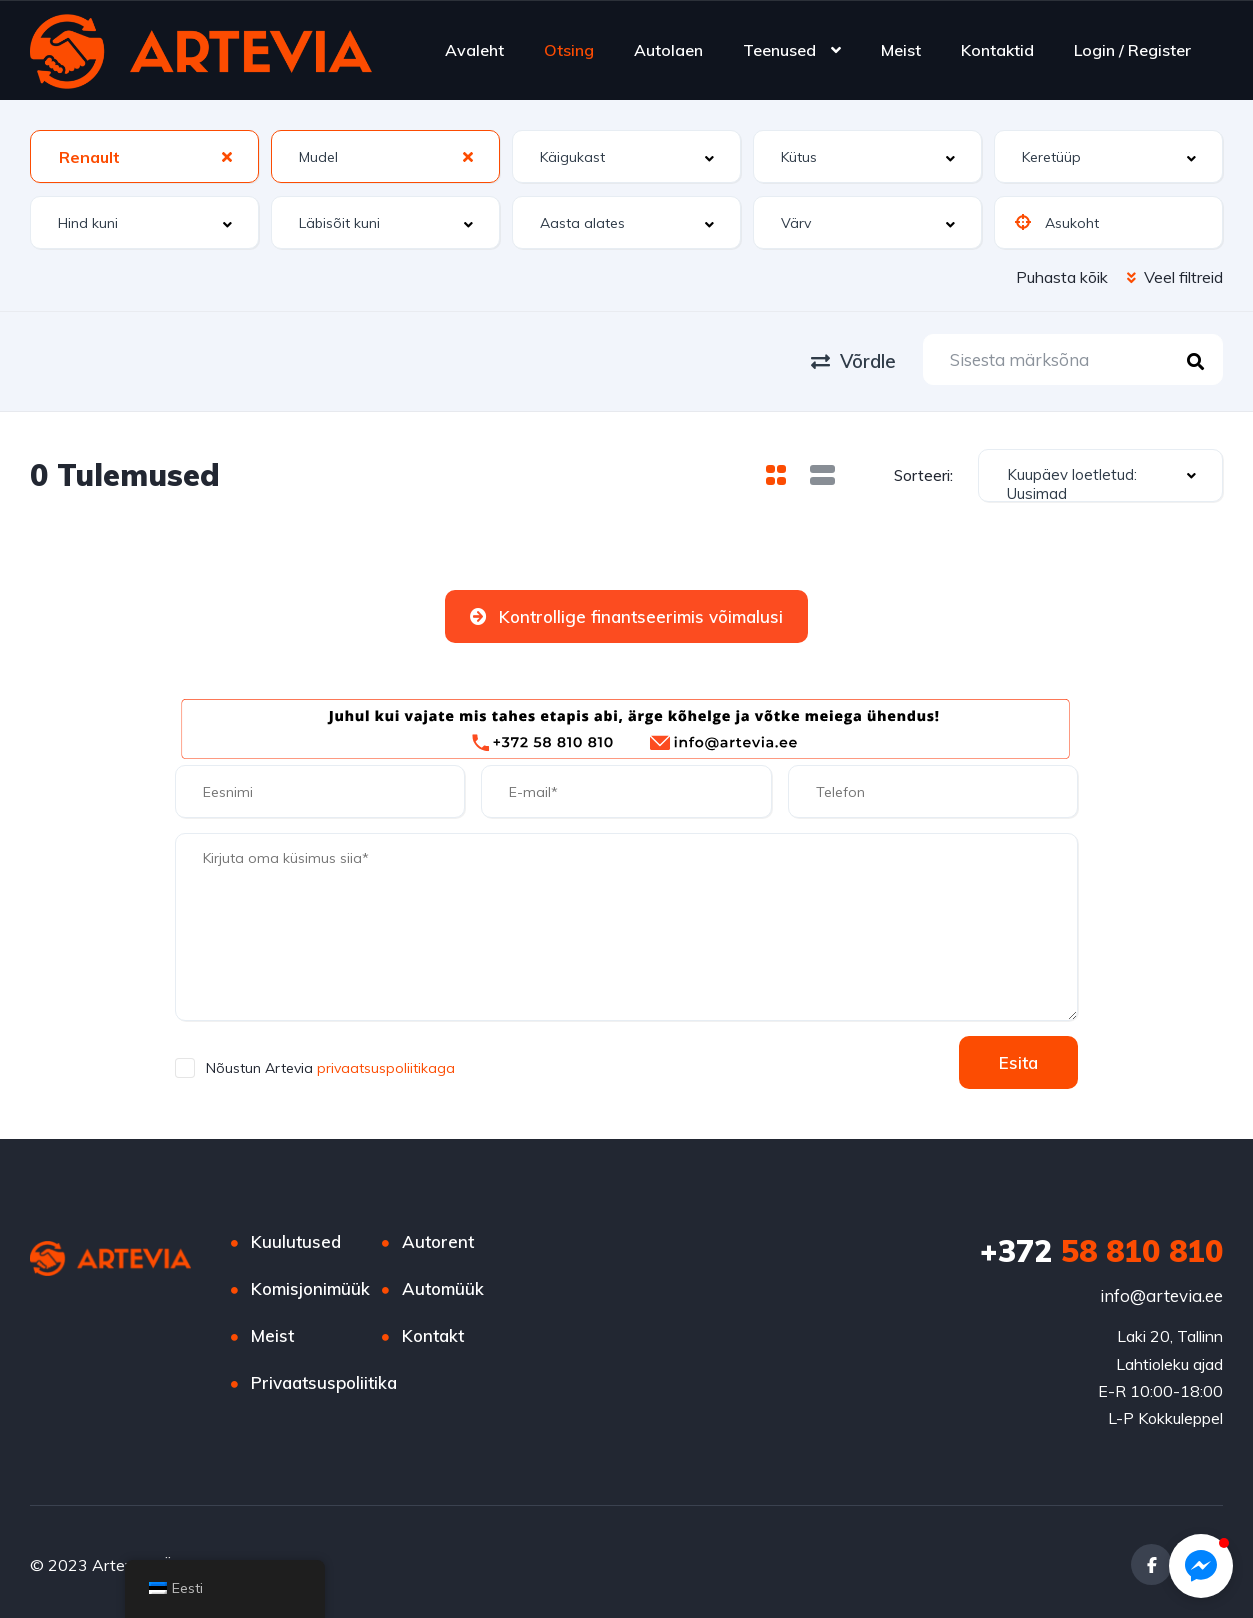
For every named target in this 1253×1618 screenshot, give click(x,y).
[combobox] (144, 156)
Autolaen (668, 50)
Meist (901, 50)
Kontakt (433, 1331)
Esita (1018, 1058)
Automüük (443, 1284)
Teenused (779, 50)
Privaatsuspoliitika (324, 1378)
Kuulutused (296, 1237)
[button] (1201, 1566)
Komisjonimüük (310, 1284)
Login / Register (1132, 50)
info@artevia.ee (1161, 1291)
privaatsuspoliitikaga (384, 1064)
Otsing (569, 50)
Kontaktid (997, 50)
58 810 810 (1101, 1247)
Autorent (438, 1237)
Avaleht (474, 50)
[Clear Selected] (227, 156)
